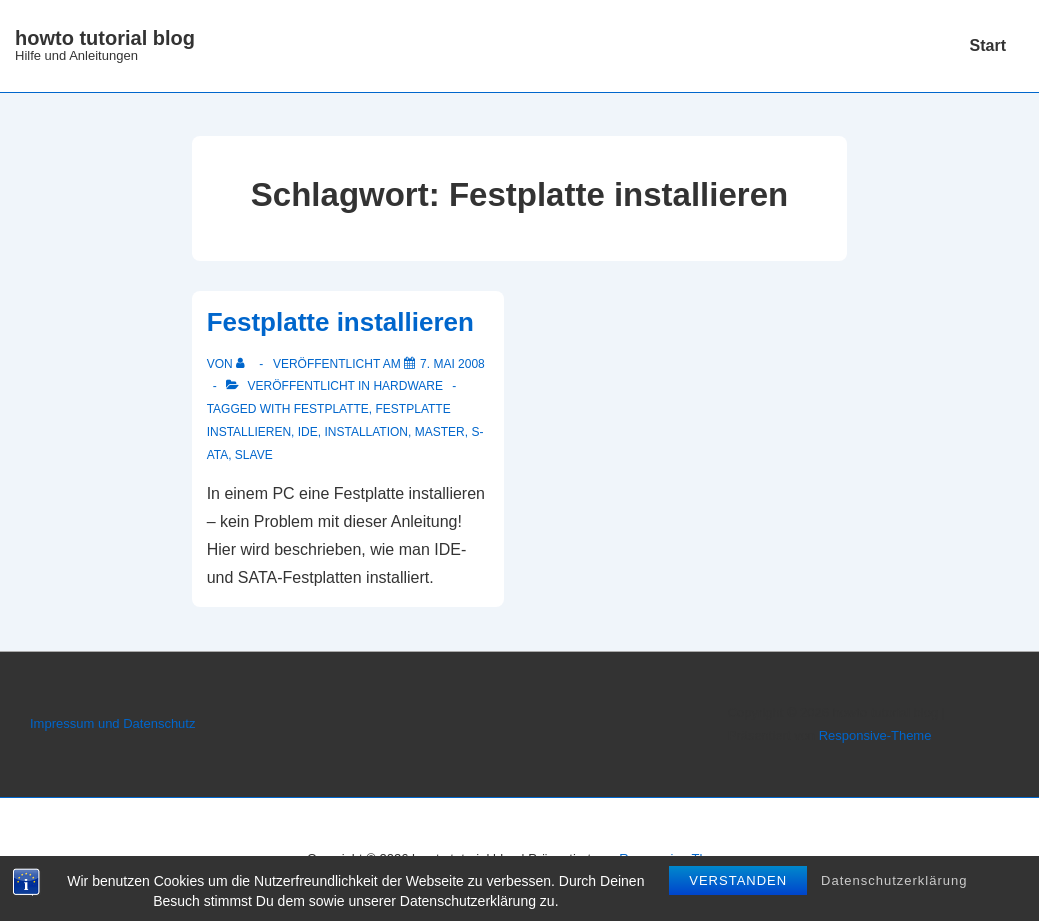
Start (988, 45)
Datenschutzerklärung (894, 883)
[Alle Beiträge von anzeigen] (244, 364)
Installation (366, 432)
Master (440, 432)
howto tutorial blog (105, 38)
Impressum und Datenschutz (112, 723)
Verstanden (738, 883)
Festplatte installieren (340, 322)
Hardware (408, 386)
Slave (254, 455)
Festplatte (331, 409)
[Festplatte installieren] (452, 364)
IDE (308, 432)
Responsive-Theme (875, 735)
